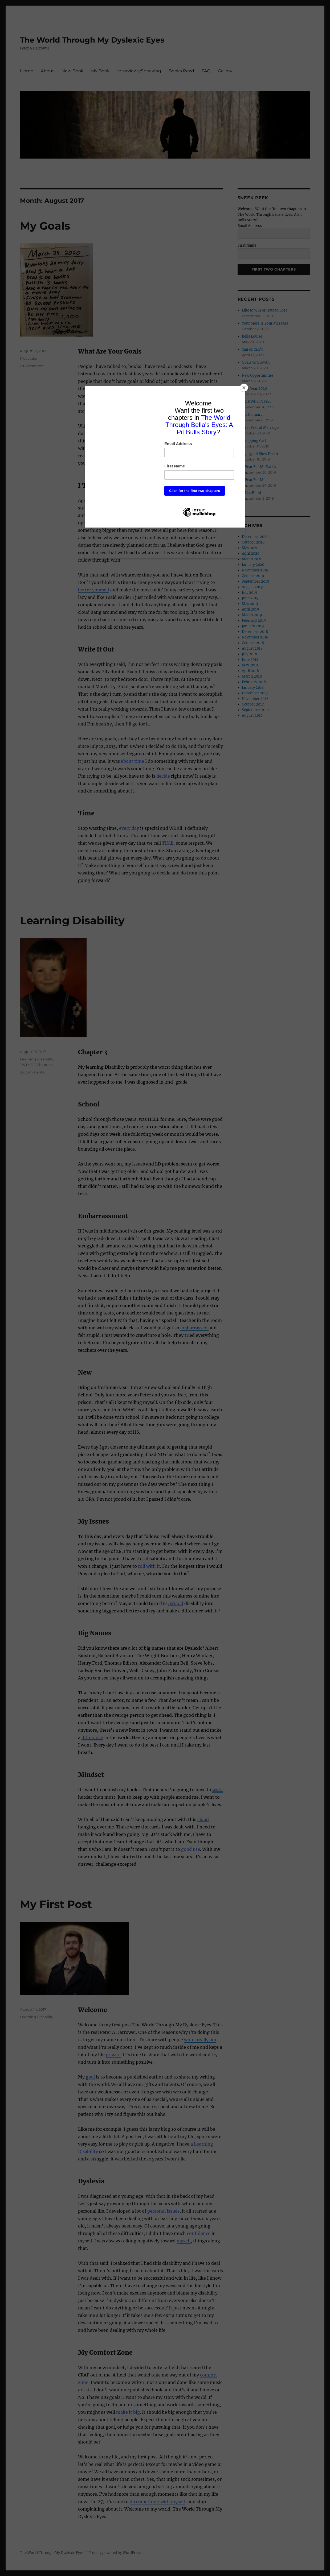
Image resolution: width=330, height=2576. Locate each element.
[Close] (244, 388)
